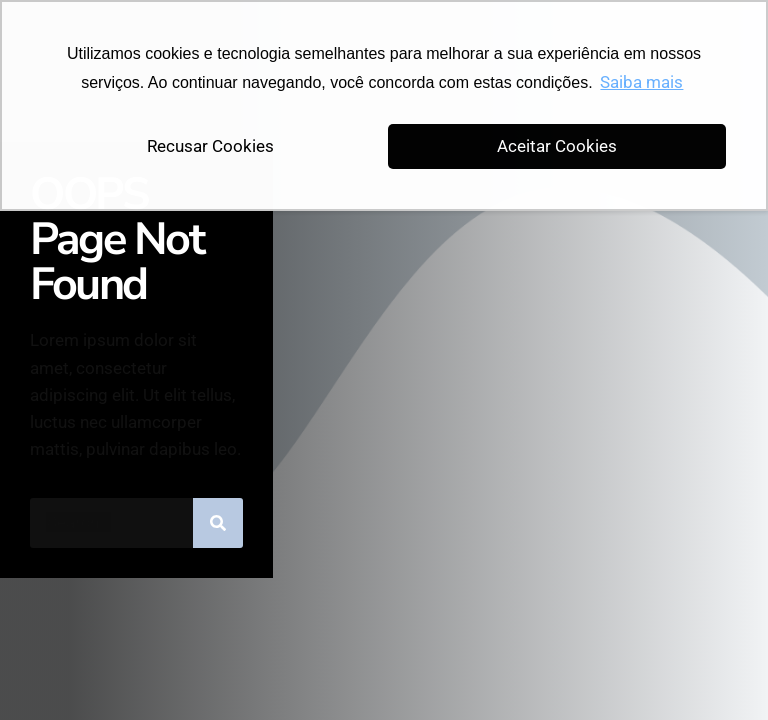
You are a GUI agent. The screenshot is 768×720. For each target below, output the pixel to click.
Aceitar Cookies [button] (557, 146)
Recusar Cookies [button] (210, 146)
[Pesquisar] (218, 523)
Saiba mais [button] (641, 82)
